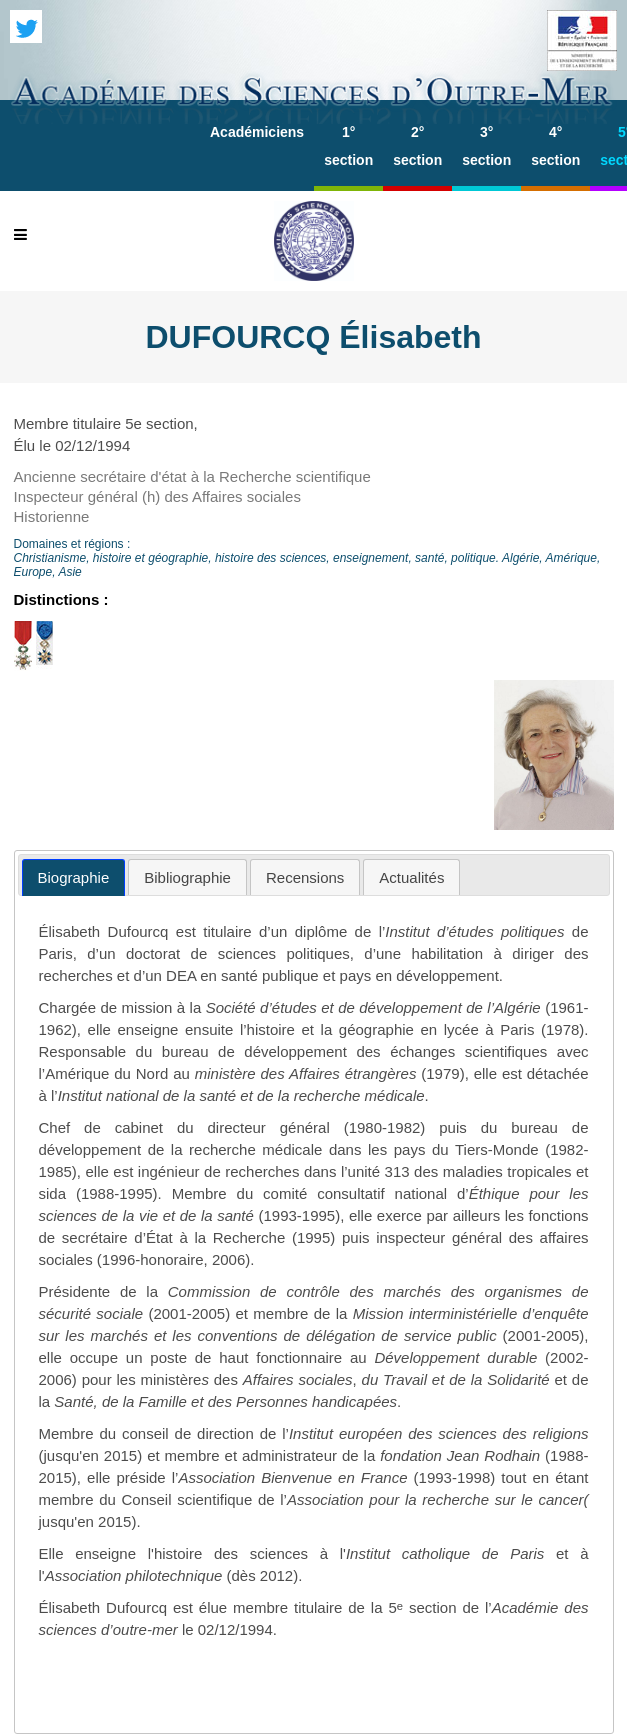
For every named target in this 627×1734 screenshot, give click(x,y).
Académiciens (257, 132)
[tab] (74, 877)
